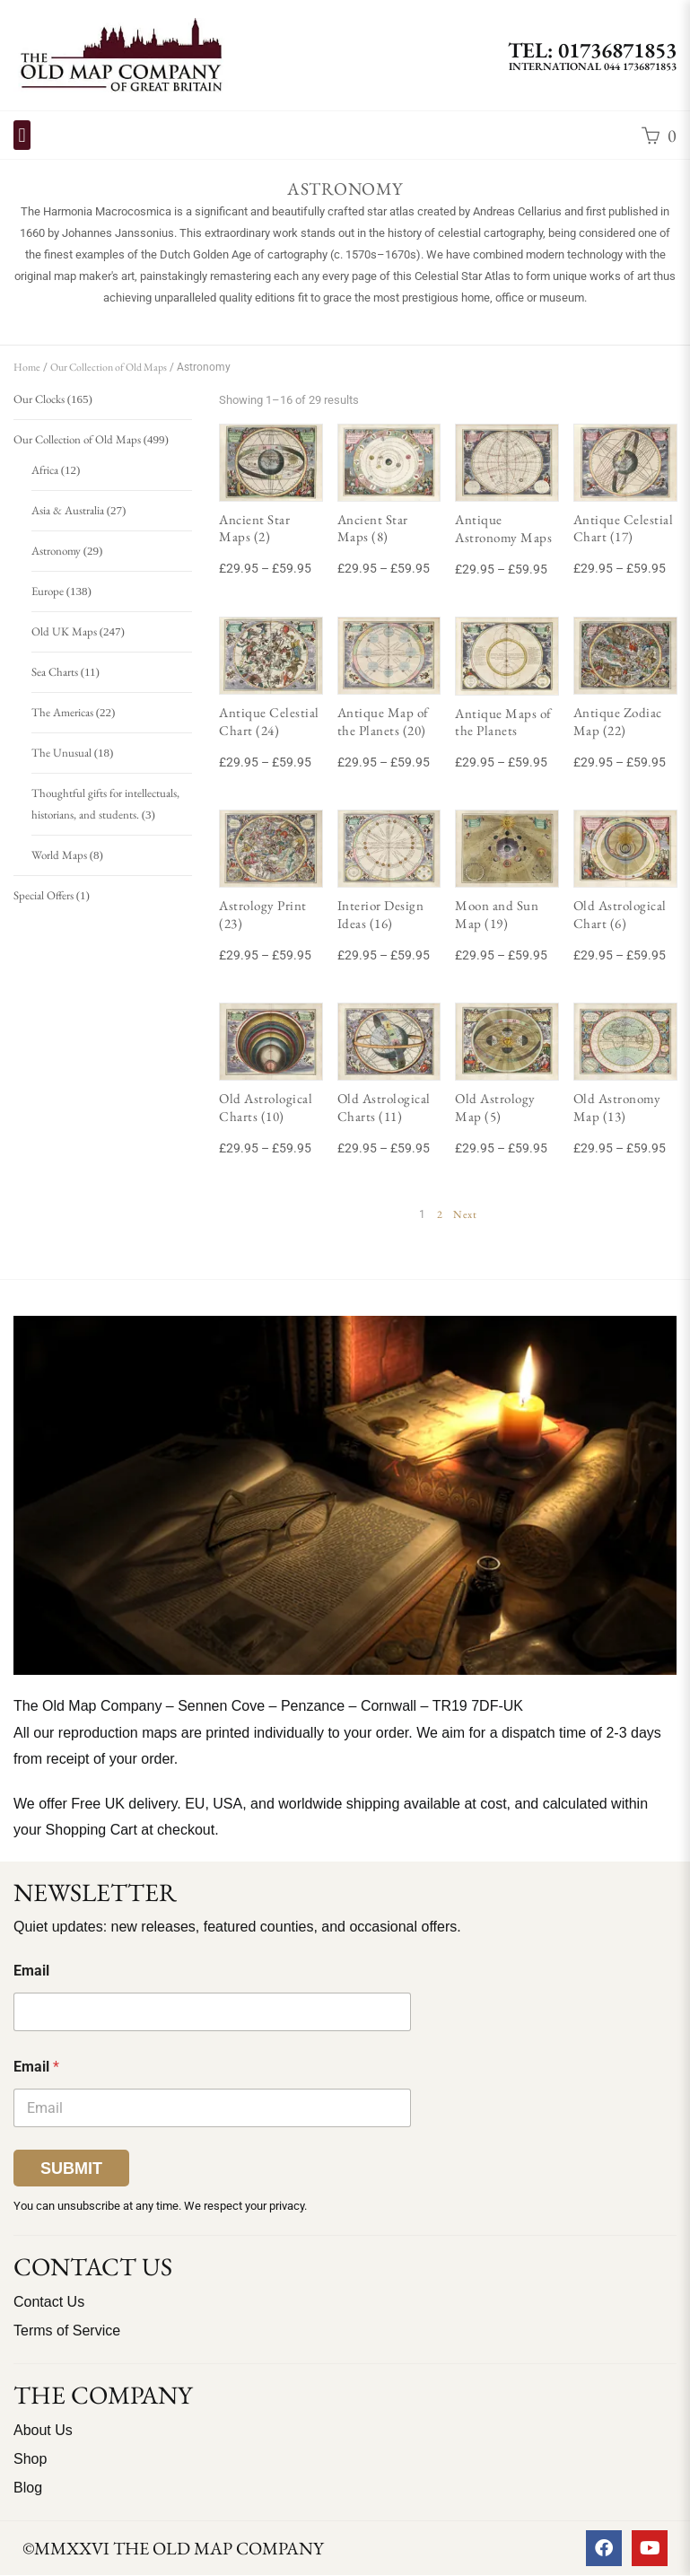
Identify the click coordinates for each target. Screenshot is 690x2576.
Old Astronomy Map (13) (617, 1107)
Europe (47, 591)
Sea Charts (54, 671)
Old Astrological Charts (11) (384, 1107)
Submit (71, 2168)
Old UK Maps (64, 631)
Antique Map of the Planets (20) (383, 721)
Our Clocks (39, 399)
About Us (43, 2430)
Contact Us (48, 2301)
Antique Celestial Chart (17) (623, 528)
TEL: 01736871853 (592, 50)
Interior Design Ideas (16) (380, 914)
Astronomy (56, 550)
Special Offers (43, 895)
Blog (27, 2487)
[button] (22, 135)
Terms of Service (66, 2330)
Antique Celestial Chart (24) (269, 721)
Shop (30, 2458)
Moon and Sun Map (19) (496, 914)
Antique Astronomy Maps (503, 528)
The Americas (62, 712)
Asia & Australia (67, 510)
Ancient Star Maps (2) (254, 528)
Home (26, 367)
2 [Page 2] (440, 1214)
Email (31, 1970)
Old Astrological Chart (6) (620, 914)
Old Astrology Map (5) (495, 1107)
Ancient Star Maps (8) (372, 528)
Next (464, 1214)
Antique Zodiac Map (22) (617, 721)
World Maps (59, 855)
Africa (44, 470)
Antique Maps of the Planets (503, 722)
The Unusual (61, 752)
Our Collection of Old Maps (108, 367)
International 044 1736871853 (593, 66)
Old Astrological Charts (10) (265, 1107)
